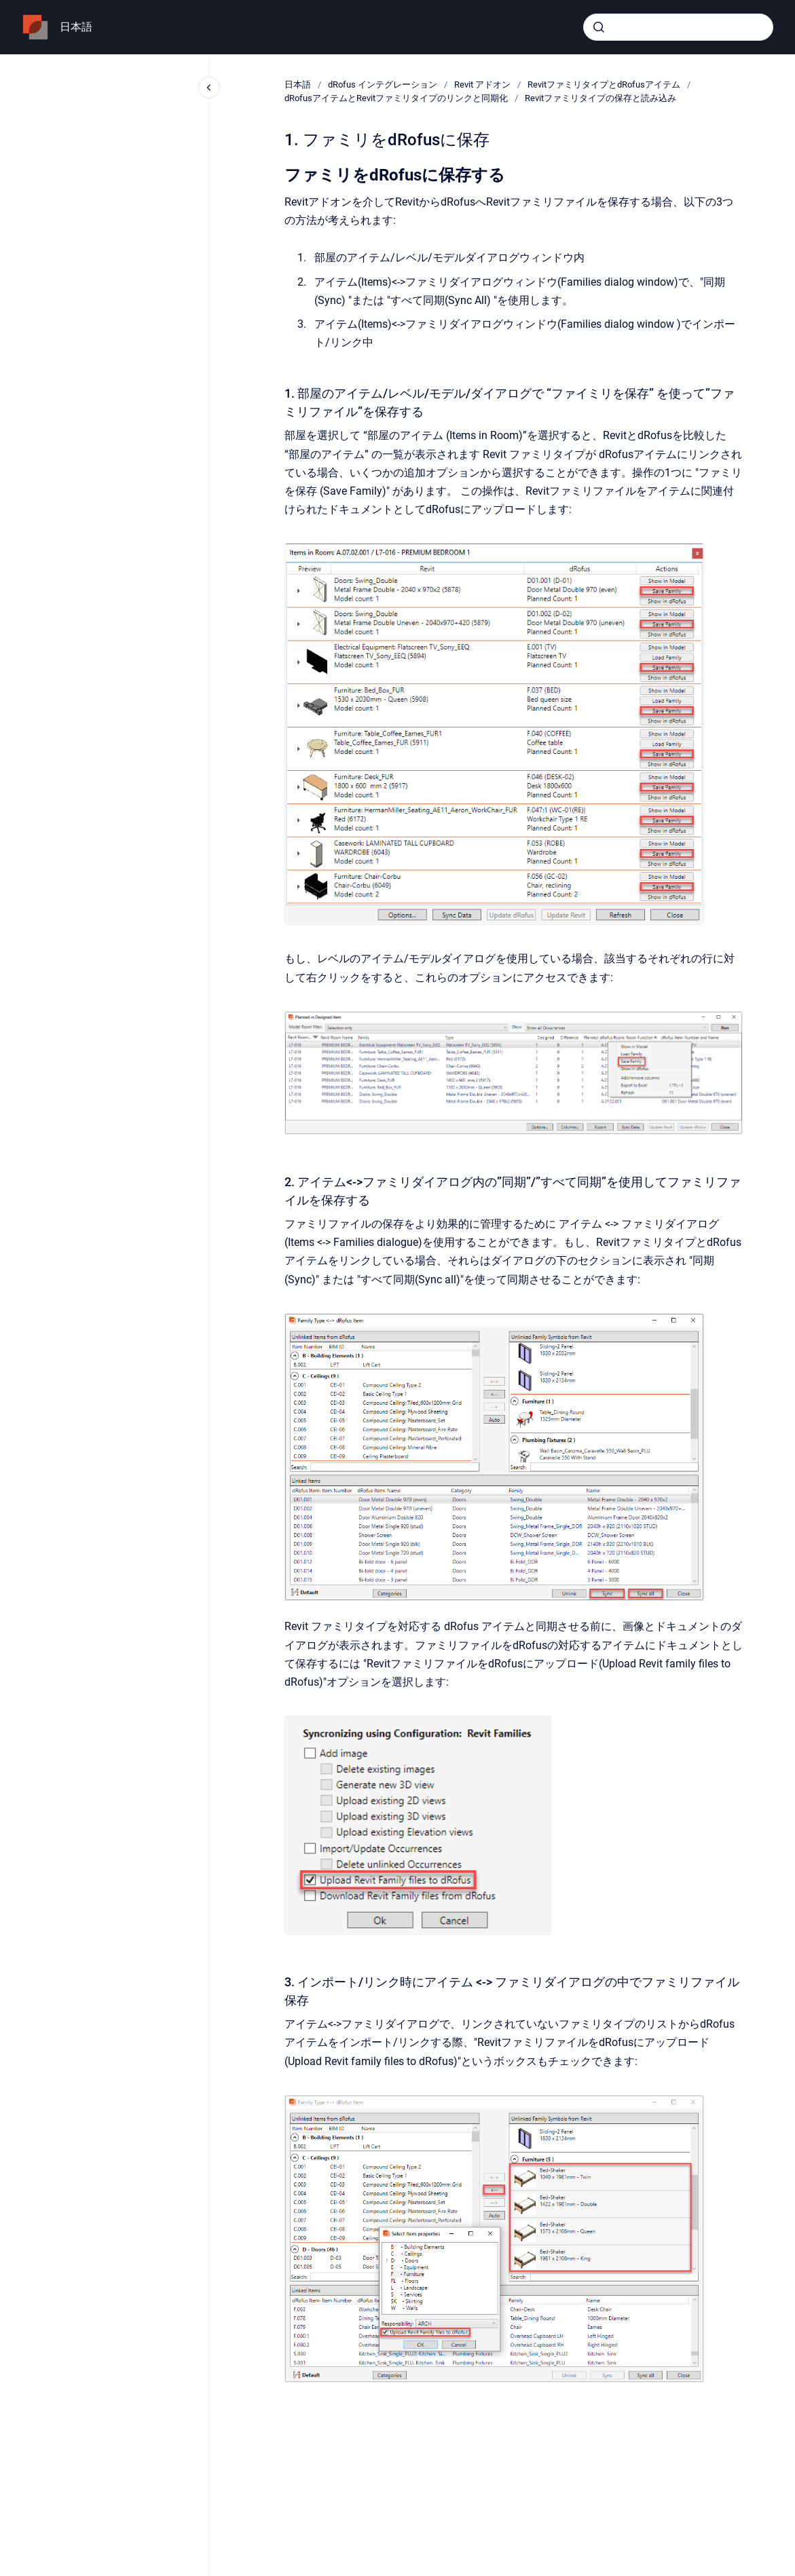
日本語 (76, 26)
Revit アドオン (482, 84)
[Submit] (599, 27)
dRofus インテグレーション (382, 84)
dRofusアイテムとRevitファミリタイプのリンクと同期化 (396, 98)
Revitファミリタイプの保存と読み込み (600, 98)
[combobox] (678, 27)
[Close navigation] (209, 87)
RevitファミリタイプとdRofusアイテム (604, 84)
